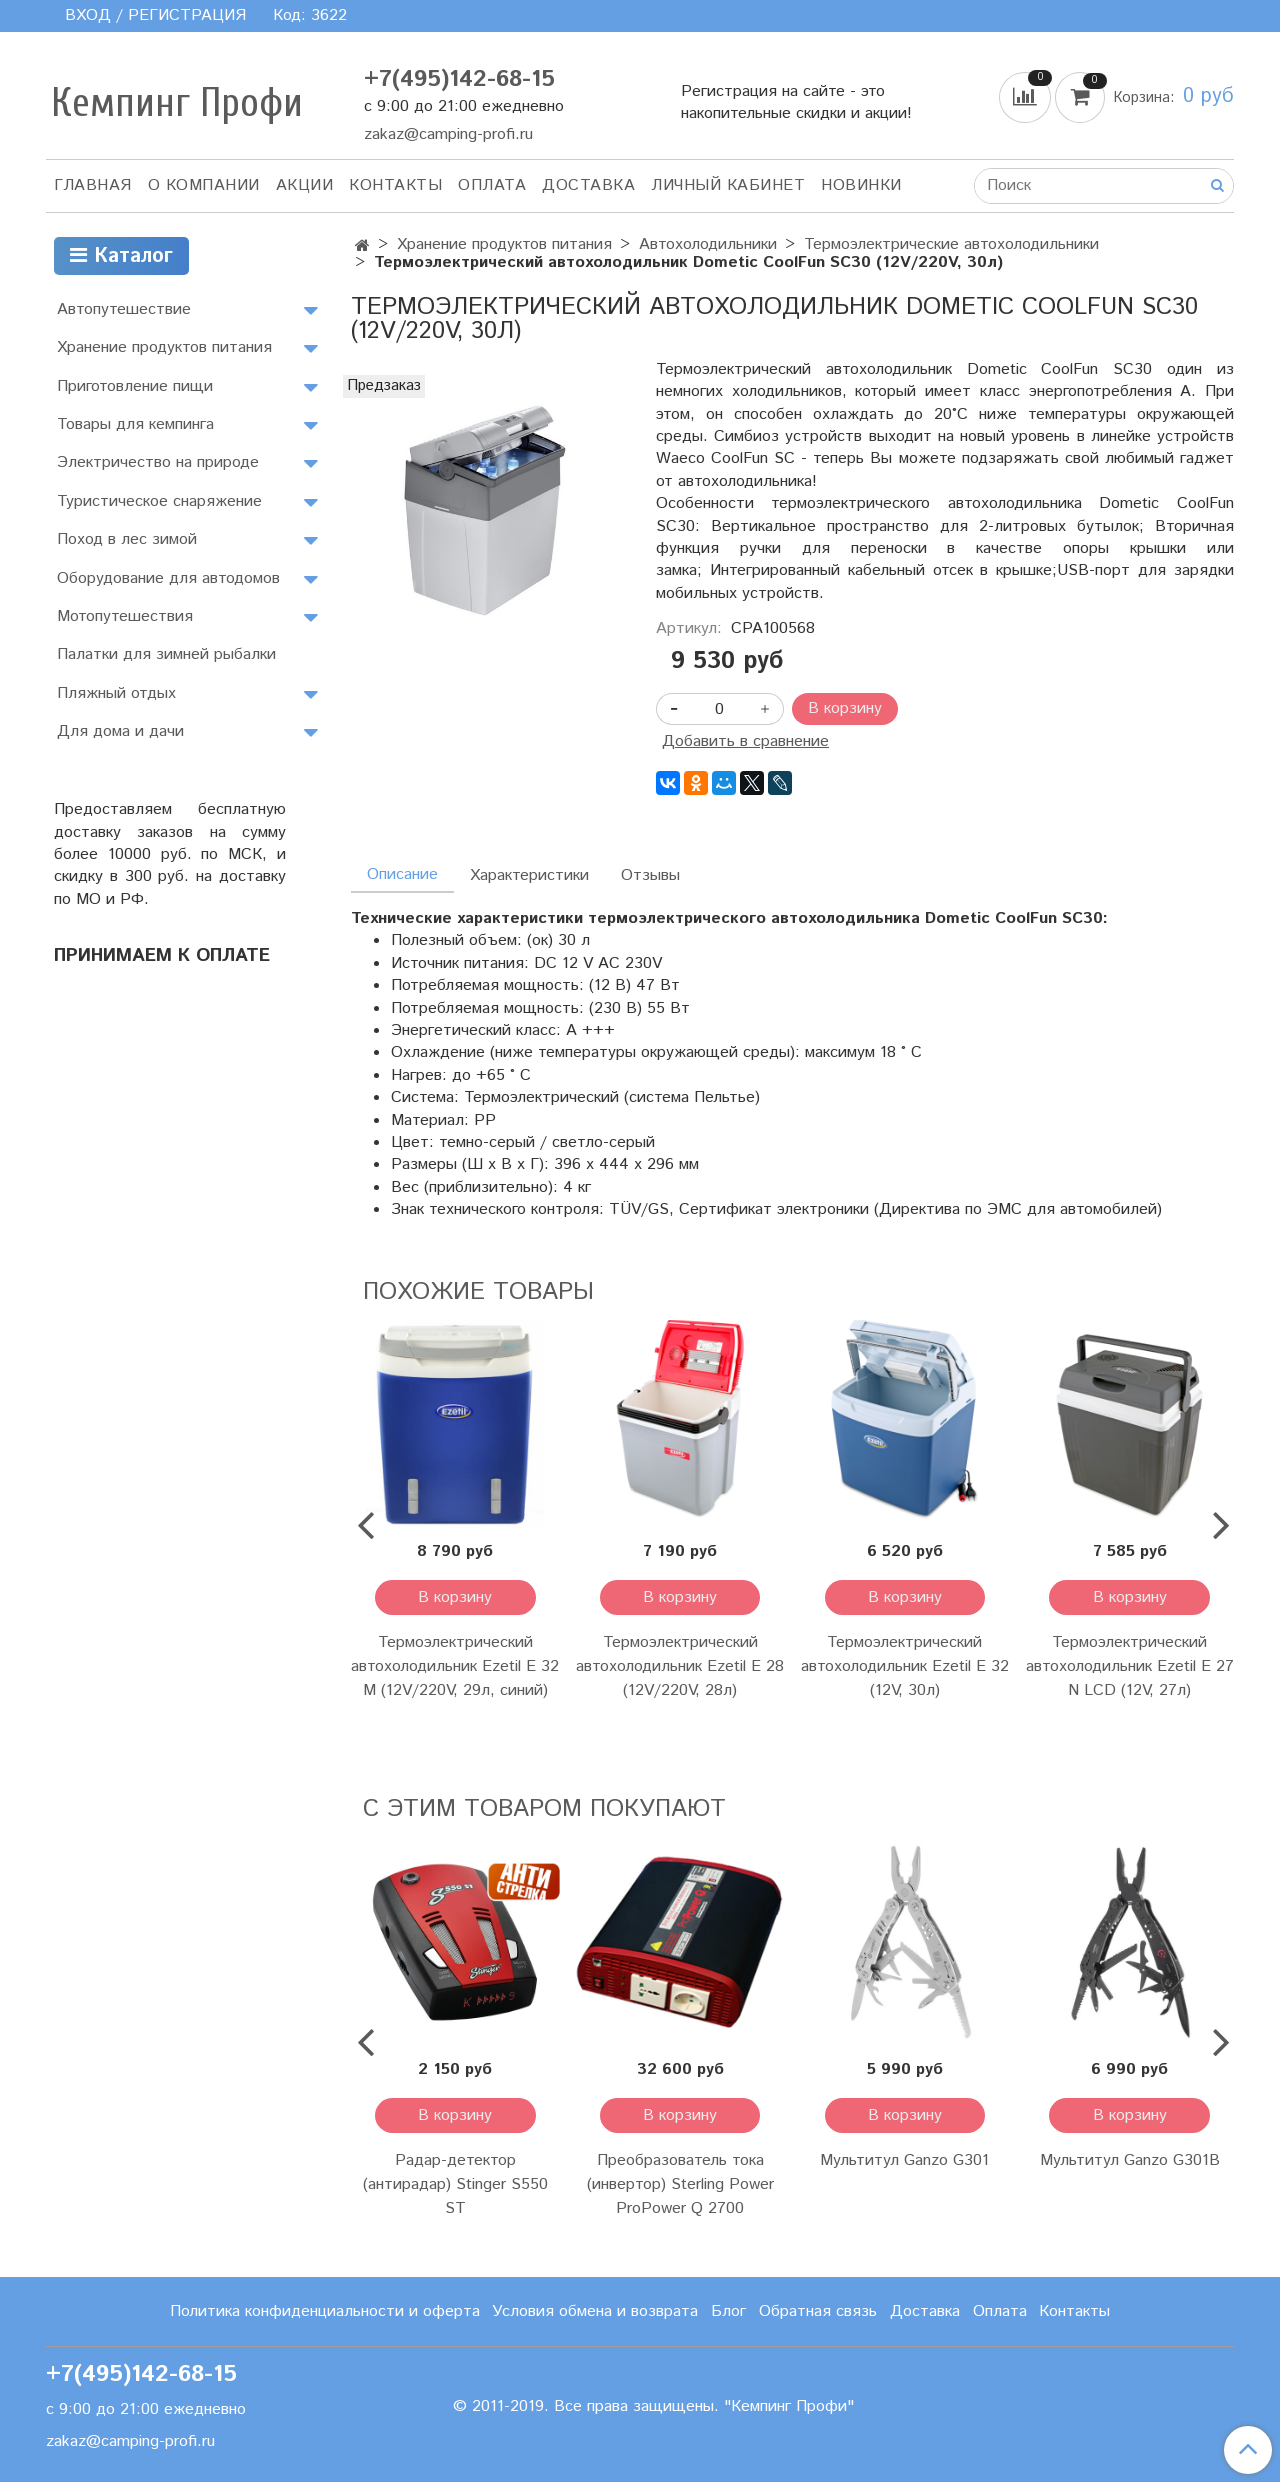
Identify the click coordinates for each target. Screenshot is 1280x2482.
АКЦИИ (305, 185)
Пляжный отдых (116, 693)
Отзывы (650, 875)
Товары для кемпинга (135, 424)
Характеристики (529, 875)
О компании (204, 185)
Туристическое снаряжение (159, 501)
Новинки (861, 185)
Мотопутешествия (125, 616)
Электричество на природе (158, 462)
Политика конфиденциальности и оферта (325, 2311)
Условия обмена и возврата (595, 2311)
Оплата (492, 185)
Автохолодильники (708, 244)
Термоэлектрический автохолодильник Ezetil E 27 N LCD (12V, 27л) (1130, 1666)
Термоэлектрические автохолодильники (951, 244)
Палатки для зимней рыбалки (166, 654)
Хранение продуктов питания (504, 244)
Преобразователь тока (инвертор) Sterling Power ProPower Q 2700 (680, 2184)
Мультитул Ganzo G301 (904, 2160)
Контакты (395, 185)
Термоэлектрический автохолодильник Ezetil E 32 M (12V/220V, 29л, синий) (455, 1666)
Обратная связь (818, 2311)
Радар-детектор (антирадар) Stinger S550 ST (455, 2184)
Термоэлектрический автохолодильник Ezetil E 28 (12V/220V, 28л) (680, 1666)
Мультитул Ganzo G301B (1130, 2160)
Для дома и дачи (120, 731)
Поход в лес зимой (127, 539)
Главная (93, 185)
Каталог (121, 256)
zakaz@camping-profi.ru (448, 134)
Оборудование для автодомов (168, 578)
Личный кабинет (728, 185)
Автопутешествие (124, 309)
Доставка (588, 185)
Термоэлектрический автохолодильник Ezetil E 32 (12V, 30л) (905, 1666)
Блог (728, 2311)
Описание (402, 874)
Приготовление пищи (135, 386)
